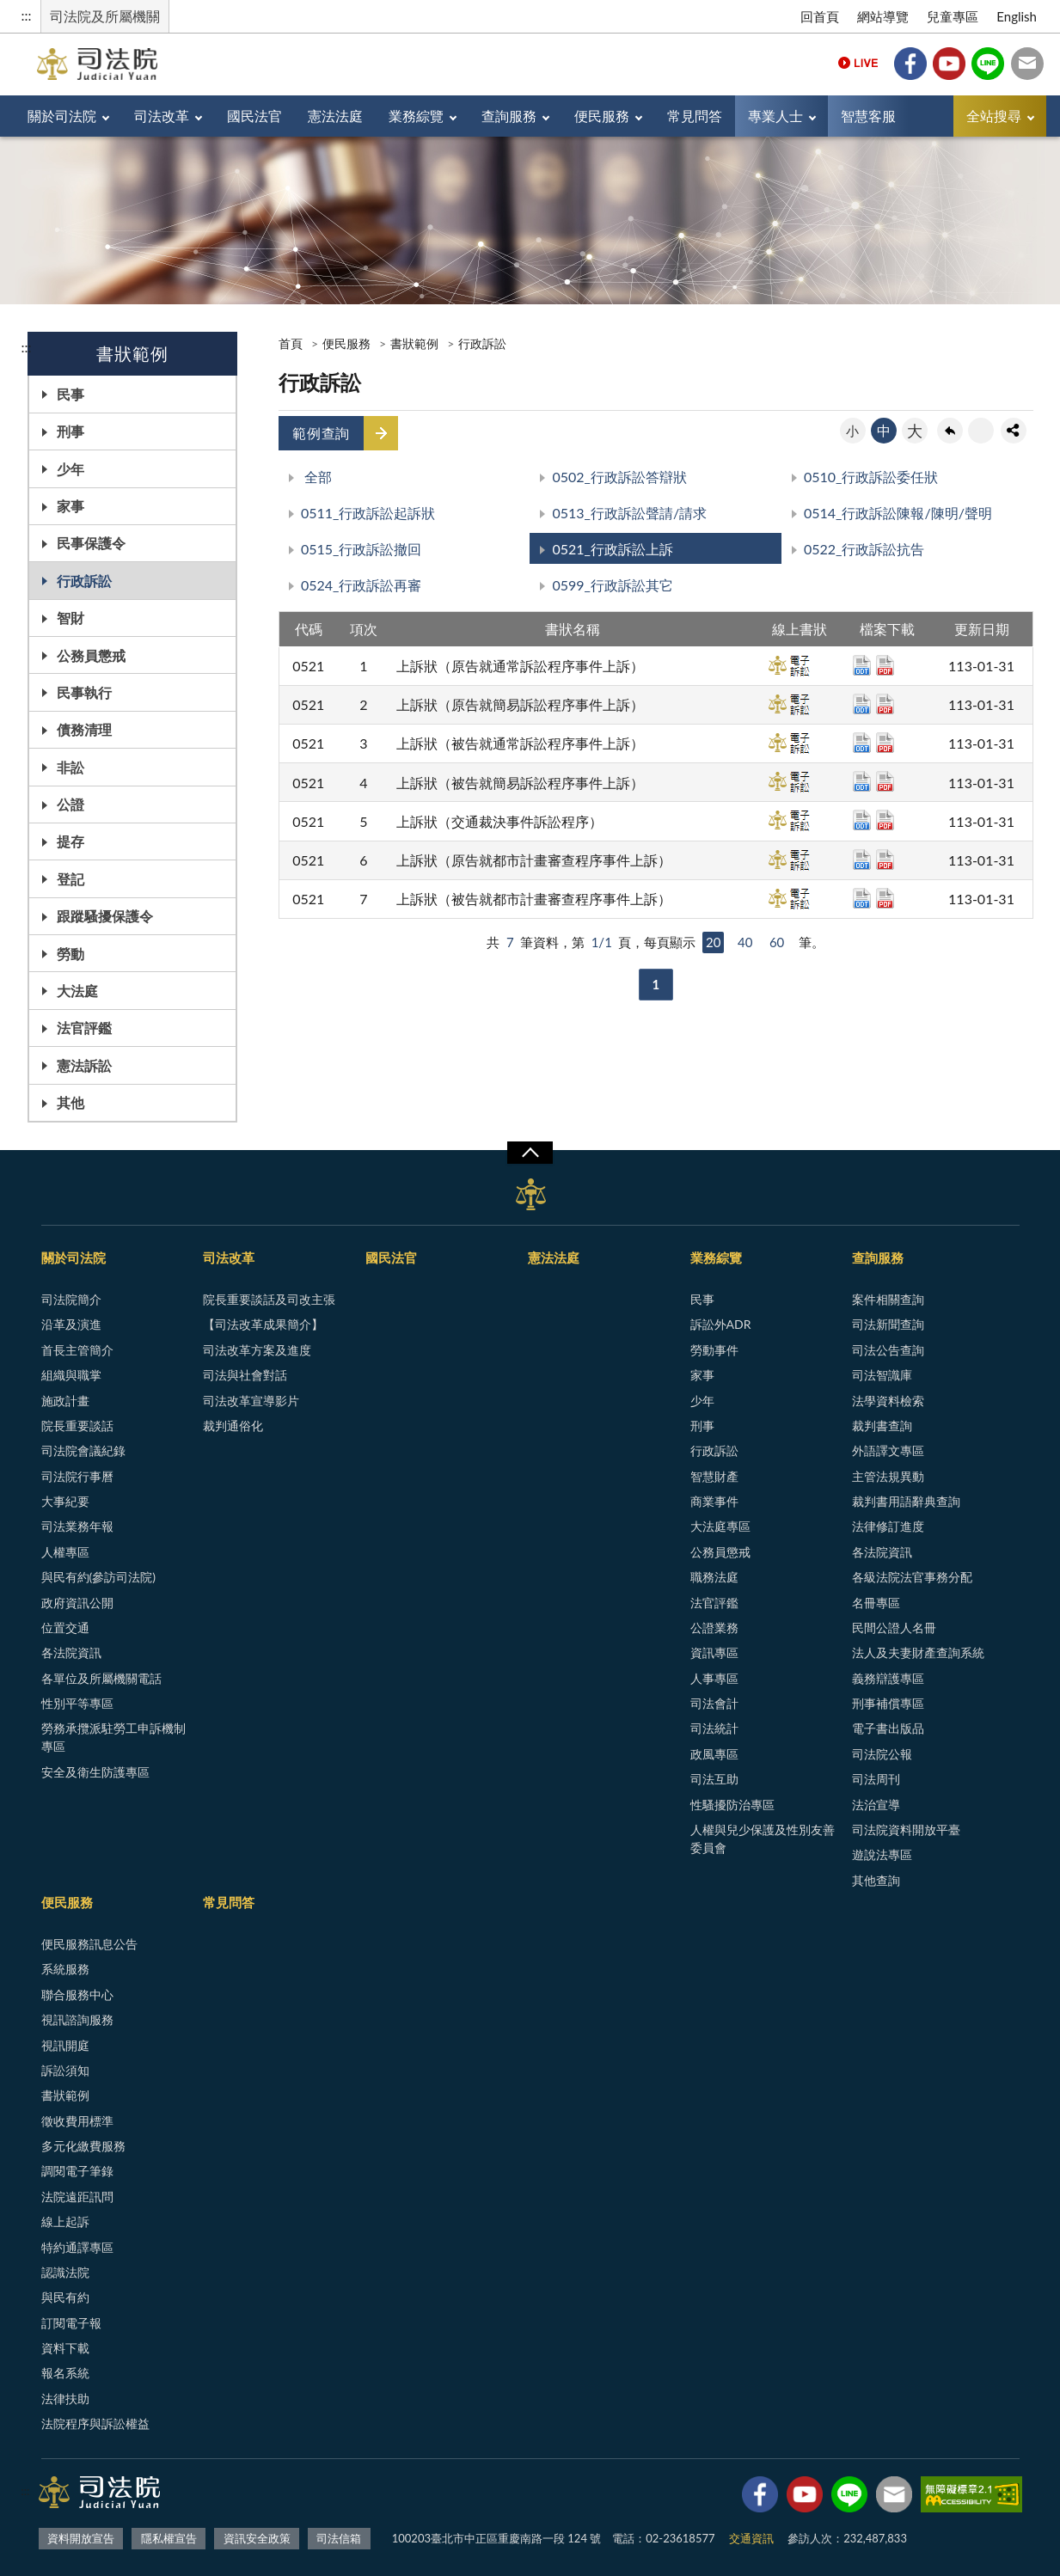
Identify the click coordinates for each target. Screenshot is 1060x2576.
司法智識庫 (882, 1375)
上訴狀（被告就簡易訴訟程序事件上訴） (520, 782)
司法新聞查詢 (888, 1324)
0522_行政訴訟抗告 (864, 549)
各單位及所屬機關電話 (101, 1678)
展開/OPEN (529, 1152)
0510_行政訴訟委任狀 (871, 476)
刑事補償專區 (888, 1703)
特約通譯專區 (77, 2247)
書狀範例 (414, 343)
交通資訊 (751, 2538)
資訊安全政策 (257, 2538)
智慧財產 (714, 1476)
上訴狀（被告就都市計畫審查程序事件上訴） (533, 898)
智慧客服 (868, 115)
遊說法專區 (882, 1854)
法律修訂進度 (888, 1526)
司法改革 (161, 115)
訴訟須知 (65, 2070)
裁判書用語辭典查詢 (906, 1501)
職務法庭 (714, 1576)
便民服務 (601, 115)
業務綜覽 (416, 115)
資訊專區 (714, 1652)
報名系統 (65, 2372)
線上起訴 (65, 2221)
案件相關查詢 (888, 1299)
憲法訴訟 (84, 1065)
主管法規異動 (888, 1476)
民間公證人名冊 (894, 1627)
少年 (70, 469)
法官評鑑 (84, 1027)
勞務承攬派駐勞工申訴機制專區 (113, 1737)
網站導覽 (883, 16)
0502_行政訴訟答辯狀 (619, 476)
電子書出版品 (888, 1728)
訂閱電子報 (71, 2323)
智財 (70, 617)
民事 (70, 394)
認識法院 (65, 2272)
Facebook (910, 63)
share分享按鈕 (1013, 431)
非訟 (70, 767)
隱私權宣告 (169, 2538)
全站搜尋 (993, 115)
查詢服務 (508, 115)
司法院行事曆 (77, 1476)
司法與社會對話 (245, 1375)
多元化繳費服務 (83, 2146)
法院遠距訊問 (77, 2196)
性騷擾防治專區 (732, 1804)
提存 (70, 841)
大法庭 (77, 990)
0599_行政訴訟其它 (612, 585)
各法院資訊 (71, 1652)
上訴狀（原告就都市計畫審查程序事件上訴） (533, 860)
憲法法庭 (335, 115)
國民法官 (254, 115)
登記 (70, 879)
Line (987, 63)
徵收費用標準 (77, 2121)
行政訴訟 (84, 580)
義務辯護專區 (888, 1678)
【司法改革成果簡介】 (263, 1324)
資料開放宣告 (80, 2538)
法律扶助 (65, 2398)
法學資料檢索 (888, 1400)
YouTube (949, 63)
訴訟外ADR (720, 1324)
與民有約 (65, 2297)
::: (26, 15)
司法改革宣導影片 (251, 1400)
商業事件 (714, 1501)
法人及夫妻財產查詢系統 (918, 1652)
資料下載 (65, 2347)
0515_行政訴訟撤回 (361, 549)
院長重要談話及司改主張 (269, 1299)
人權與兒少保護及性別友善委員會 (762, 1838)
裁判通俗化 (233, 1425)
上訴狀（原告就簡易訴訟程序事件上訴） (520, 704)
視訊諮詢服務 (77, 2019)
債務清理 (84, 729)
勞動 (70, 953)
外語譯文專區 (888, 1450)
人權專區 (65, 1552)
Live (858, 63)
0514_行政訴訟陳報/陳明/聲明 (898, 513)
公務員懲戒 (91, 655)
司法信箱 (1027, 63)
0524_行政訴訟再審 (361, 585)
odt (862, 665)
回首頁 (819, 16)
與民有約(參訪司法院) (98, 1576)
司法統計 (714, 1728)
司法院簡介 (71, 1299)
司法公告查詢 (888, 1350)
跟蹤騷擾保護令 (105, 916)
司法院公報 (882, 1754)
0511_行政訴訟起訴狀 (368, 513)
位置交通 (65, 1627)
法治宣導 (876, 1804)
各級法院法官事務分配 (912, 1576)
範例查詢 (321, 433)
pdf (885, 665)
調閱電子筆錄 (77, 2170)
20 (713, 942)
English (1016, 16)
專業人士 (775, 115)
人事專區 (714, 1678)
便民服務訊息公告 (89, 1944)
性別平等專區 (77, 1703)
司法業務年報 (77, 1526)
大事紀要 (65, 1501)
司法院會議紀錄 (83, 1450)
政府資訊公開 (77, 1602)
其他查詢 (876, 1880)
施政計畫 (65, 1400)
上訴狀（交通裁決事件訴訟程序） (499, 821)
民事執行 (84, 692)
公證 (70, 804)
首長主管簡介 (77, 1350)
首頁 (291, 343)
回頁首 (1029, 2545)
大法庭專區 (720, 1526)
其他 (70, 1102)
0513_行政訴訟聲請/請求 (629, 513)
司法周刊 (876, 1778)
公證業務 (714, 1627)
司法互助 (714, 1778)
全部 (316, 476)
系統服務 (65, 1968)
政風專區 (714, 1754)
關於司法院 (62, 115)
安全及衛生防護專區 (95, 1772)
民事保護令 (91, 543)
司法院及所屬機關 (105, 16)
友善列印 (981, 431)
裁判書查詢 (882, 1425)
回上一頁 (950, 431)
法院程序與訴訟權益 (95, 2423)
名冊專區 (876, 1602)
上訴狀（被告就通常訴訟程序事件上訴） (520, 743)
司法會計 (714, 1703)
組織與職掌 (71, 1375)
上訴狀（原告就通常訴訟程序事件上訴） (520, 666)
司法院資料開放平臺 (906, 1829)
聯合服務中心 (77, 1994)
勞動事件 (714, 1350)
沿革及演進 (71, 1324)
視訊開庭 (65, 2045)
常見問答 (694, 115)
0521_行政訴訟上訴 (612, 549)
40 (745, 942)
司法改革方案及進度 (257, 1350)
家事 (70, 506)
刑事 (70, 431)
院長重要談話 (77, 1425)
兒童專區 (952, 16)
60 (776, 942)
